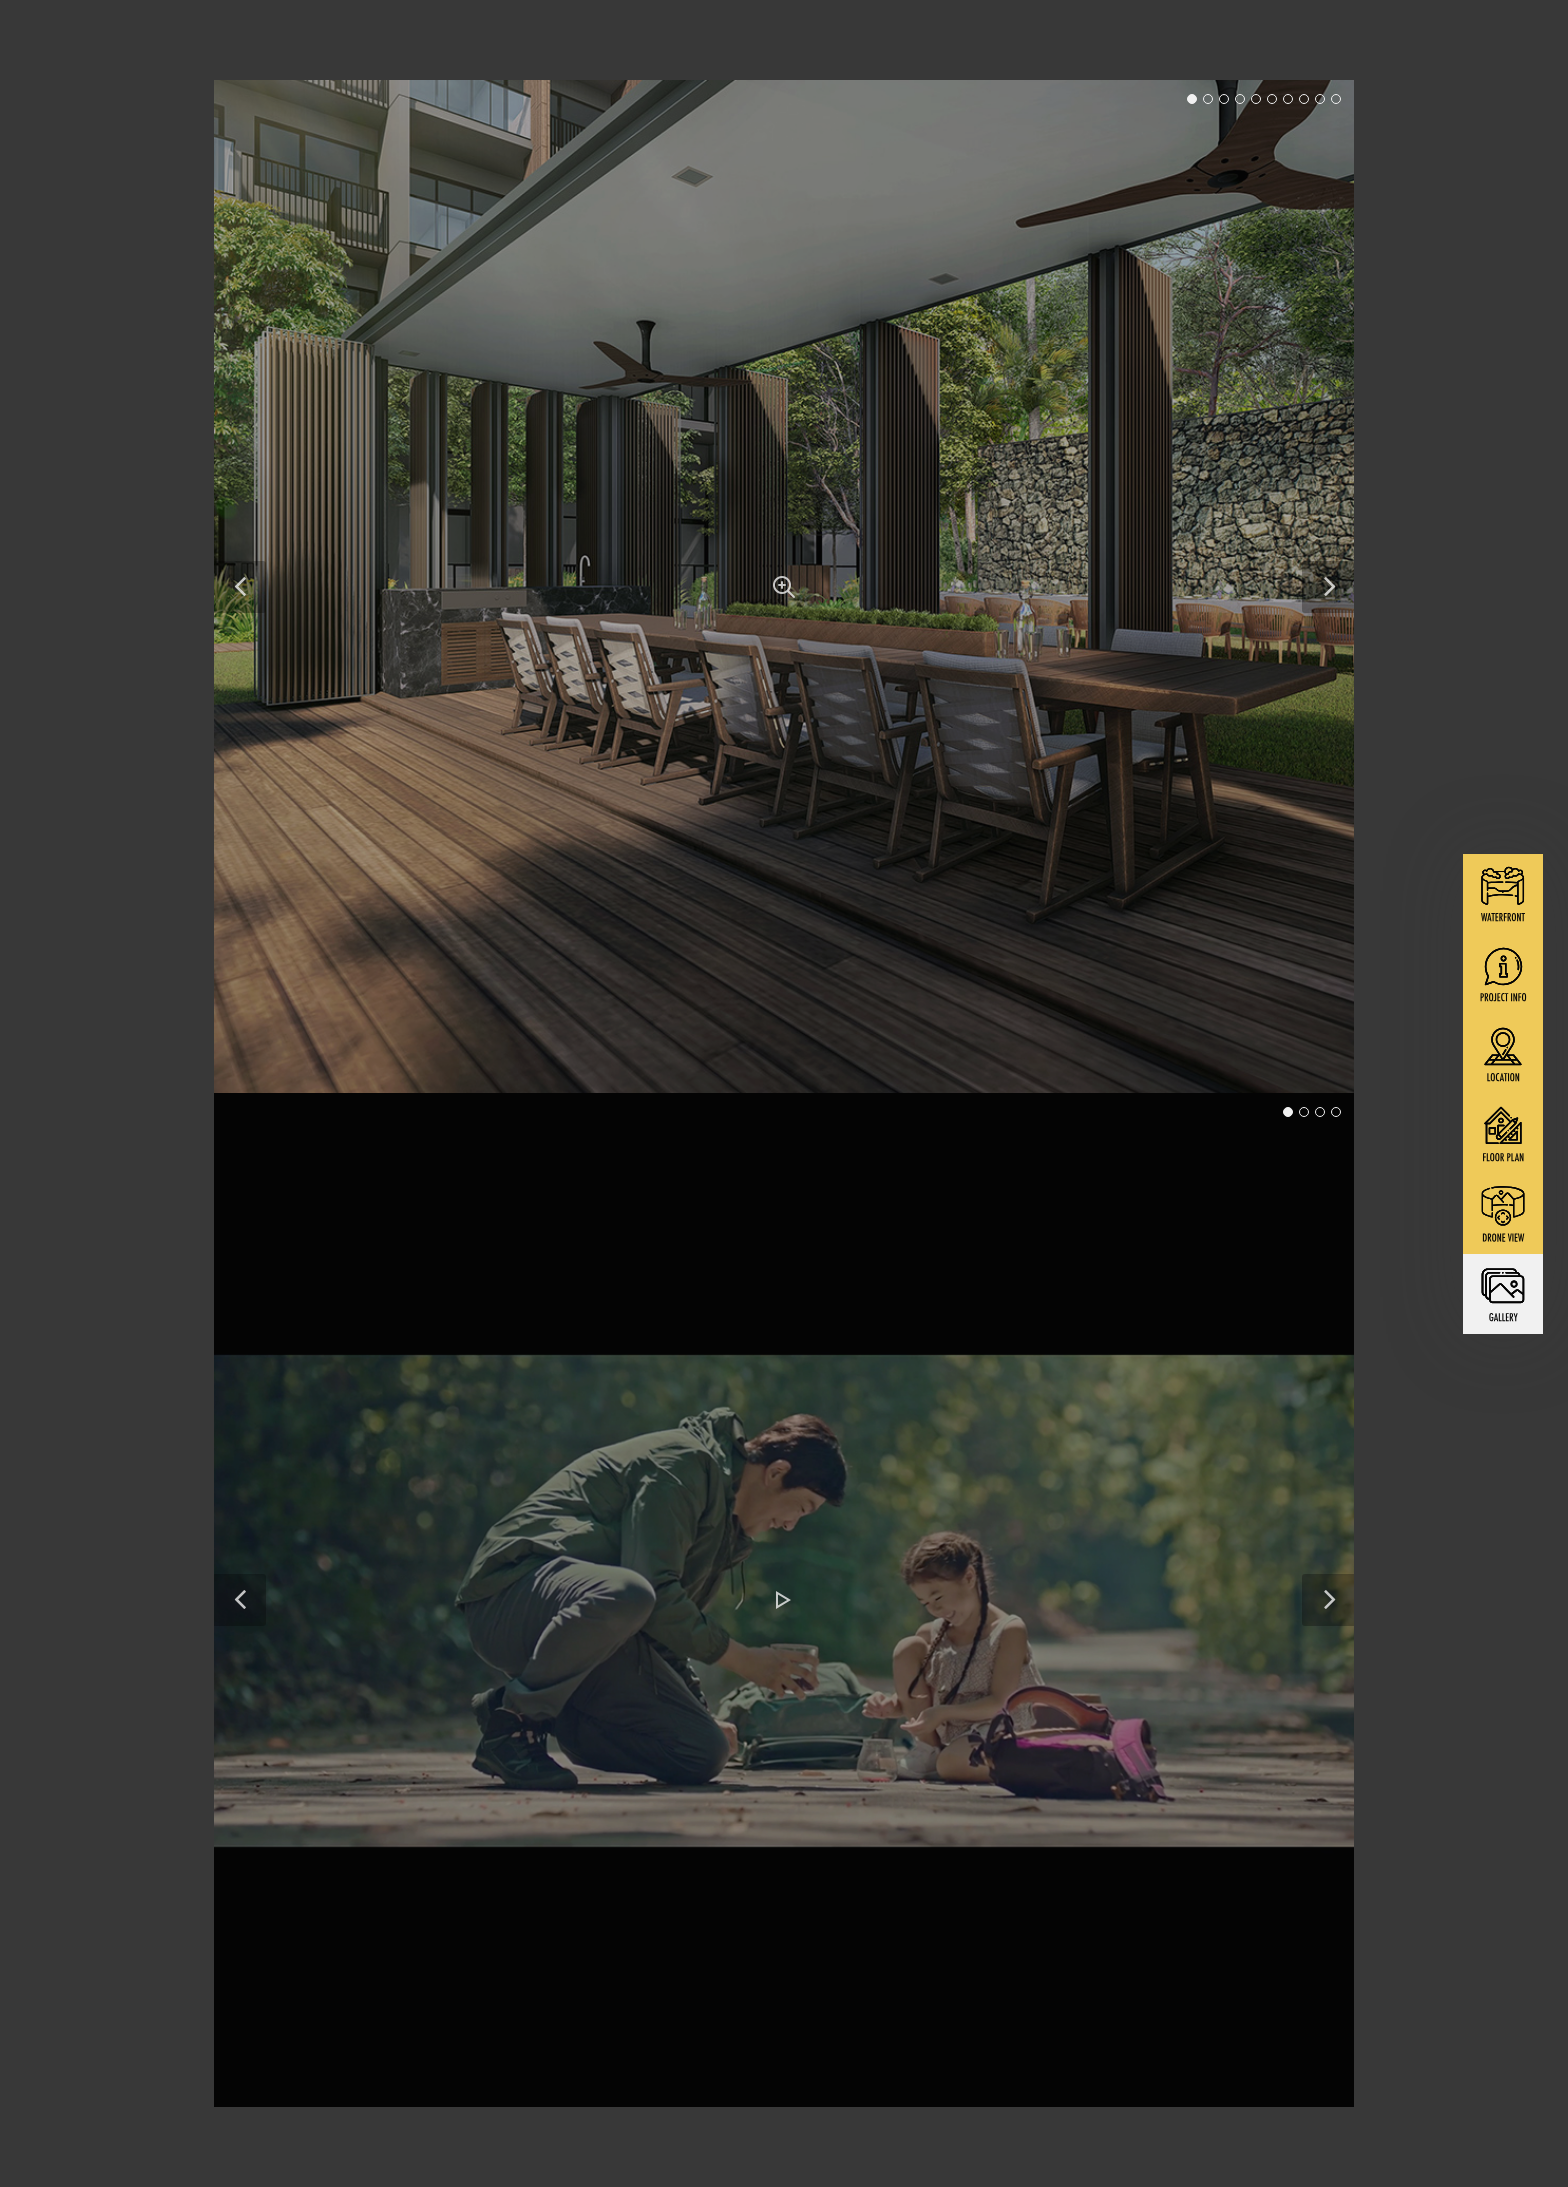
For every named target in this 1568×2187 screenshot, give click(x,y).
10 (1336, 99)
